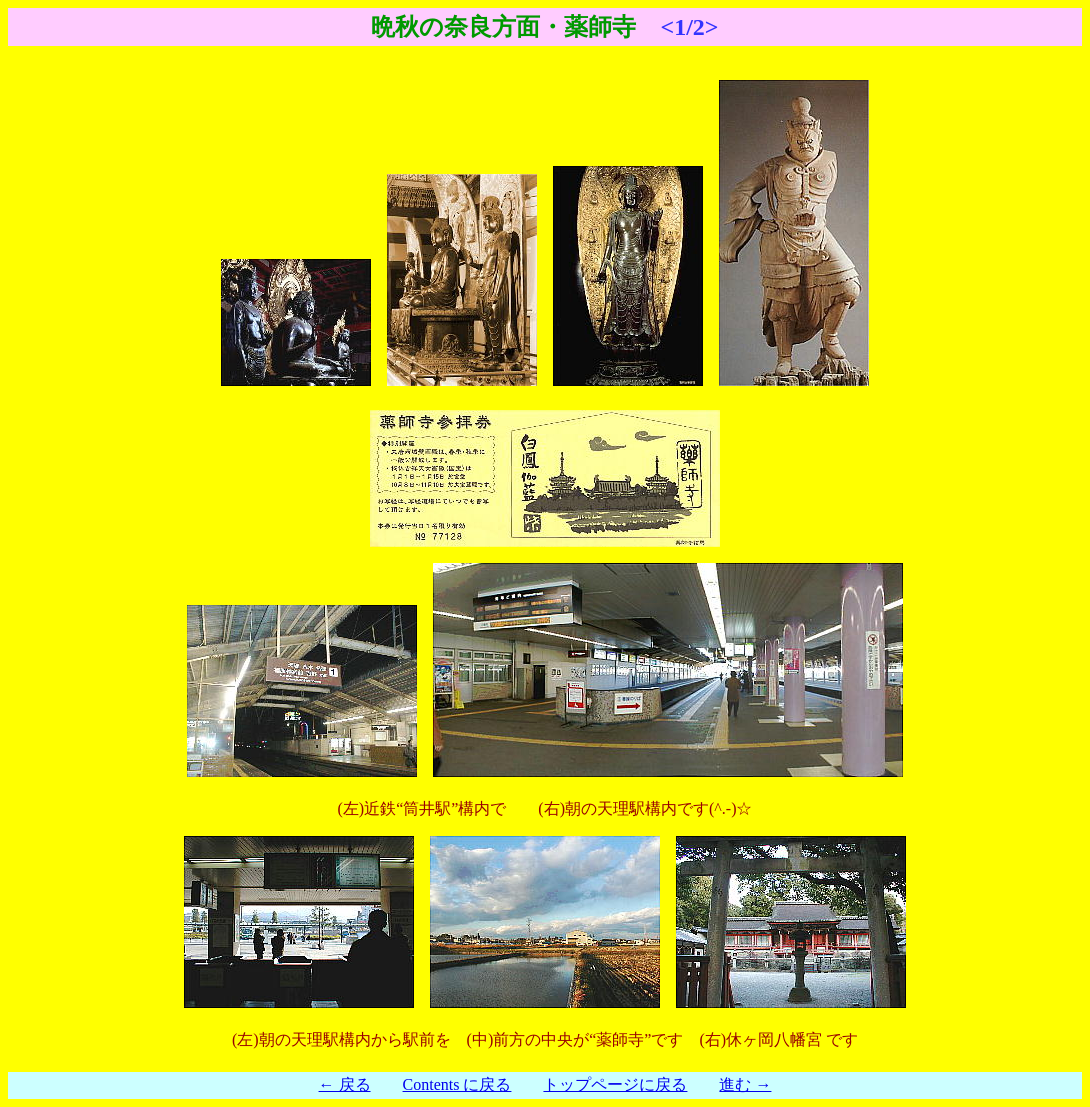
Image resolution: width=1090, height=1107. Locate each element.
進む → (745, 1084)
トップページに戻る (615, 1084)
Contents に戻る (457, 1084)
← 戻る (345, 1084)
